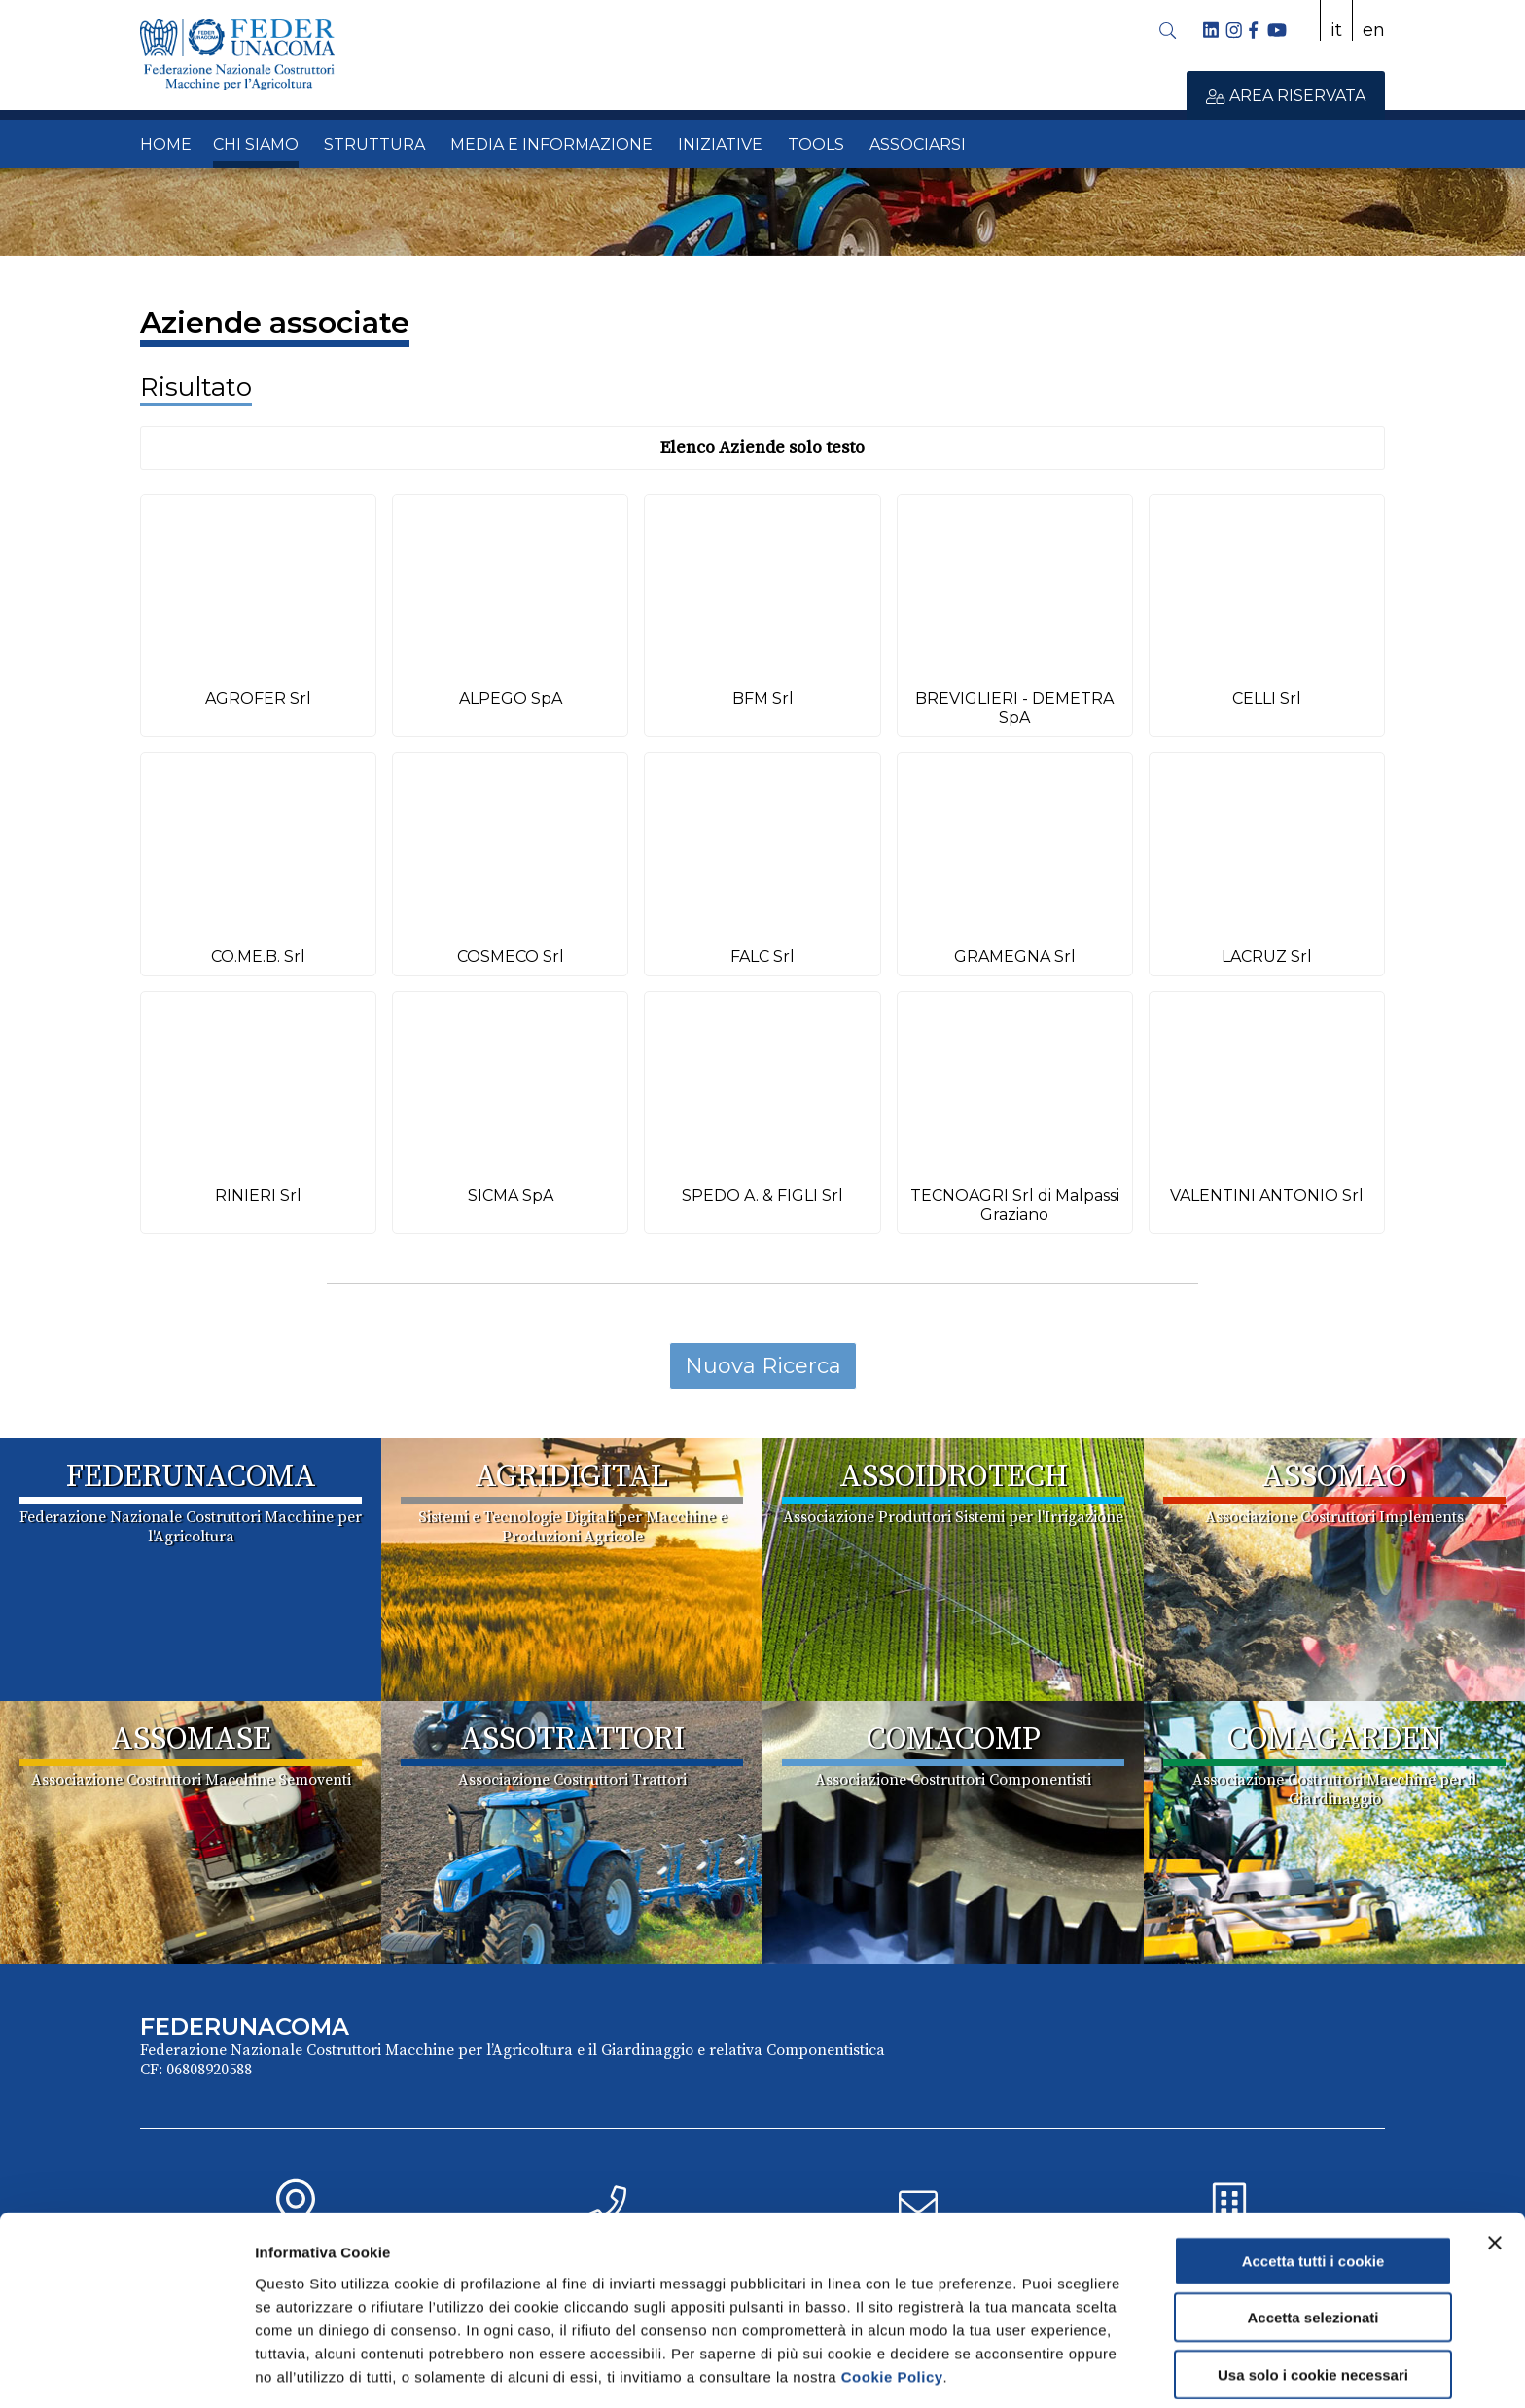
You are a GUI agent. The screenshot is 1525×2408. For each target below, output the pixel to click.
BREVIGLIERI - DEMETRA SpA (1014, 708)
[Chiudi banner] (1495, 2172)
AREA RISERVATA (1285, 96)
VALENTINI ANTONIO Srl (1267, 1195)
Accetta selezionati (1312, 2248)
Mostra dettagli (1023, 2369)
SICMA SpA (510, 1195)
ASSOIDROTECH (953, 1477)
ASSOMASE (191, 1739)
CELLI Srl (1266, 699)
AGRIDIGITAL (572, 1477)
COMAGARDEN (1334, 1739)
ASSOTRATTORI (572, 1739)
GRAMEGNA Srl (1015, 956)
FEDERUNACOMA (191, 1477)
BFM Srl (763, 699)
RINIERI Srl (258, 1195)
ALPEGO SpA (510, 699)
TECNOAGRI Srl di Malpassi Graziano (1014, 1204)
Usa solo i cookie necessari (1313, 2304)
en (1374, 30)
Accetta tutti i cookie (1313, 2190)
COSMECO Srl (510, 956)
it (1336, 30)
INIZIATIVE (720, 144)
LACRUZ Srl (1267, 956)
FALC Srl (762, 956)
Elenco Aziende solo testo (762, 448)
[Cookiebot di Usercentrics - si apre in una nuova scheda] (126, 2370)
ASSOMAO (1334, 1477)
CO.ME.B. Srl (258, 956)
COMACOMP (954, 1739)
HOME (166, 144)
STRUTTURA (374, 144)
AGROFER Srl (258, 699)
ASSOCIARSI (917, 144)
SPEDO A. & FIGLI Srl (762, 1195)
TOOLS (816, 144)
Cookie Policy (892, 2306)
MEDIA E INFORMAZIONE (551, 144)
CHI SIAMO (256, 144)
